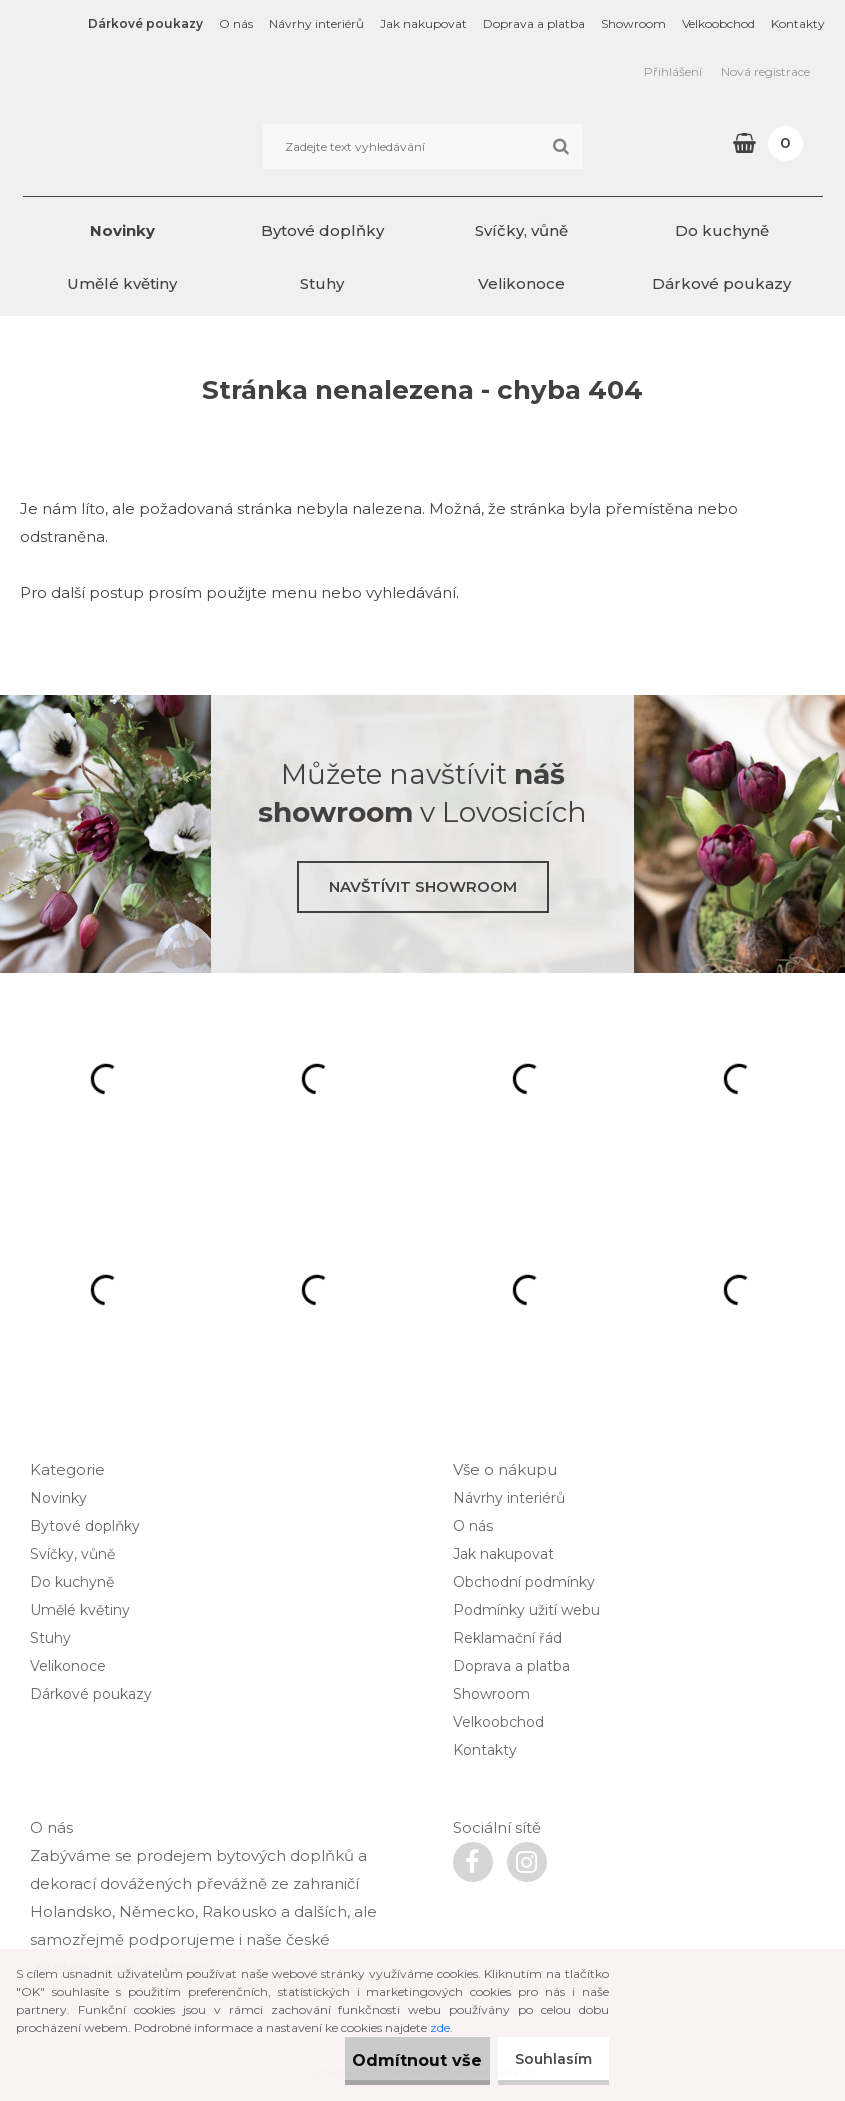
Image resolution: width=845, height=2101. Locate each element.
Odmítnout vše (384, 2060)
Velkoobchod (718, 23)
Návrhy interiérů (316, 23)
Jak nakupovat (423, 23)
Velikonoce (521, 283)
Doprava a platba (534, 23)
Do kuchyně (722, 230)
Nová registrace (765, 71)
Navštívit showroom (423, 886)
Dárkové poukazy (145, 23)
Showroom (633, 23)
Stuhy (322, 283)
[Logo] (160, 146)
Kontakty (798, 23)
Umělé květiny (122, 283)
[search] (560, 147)
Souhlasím (545, 2059)
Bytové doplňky (322, 230)
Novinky (122, 230)
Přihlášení (673, 71)
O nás (236, 23)
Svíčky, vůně (521, 230)
